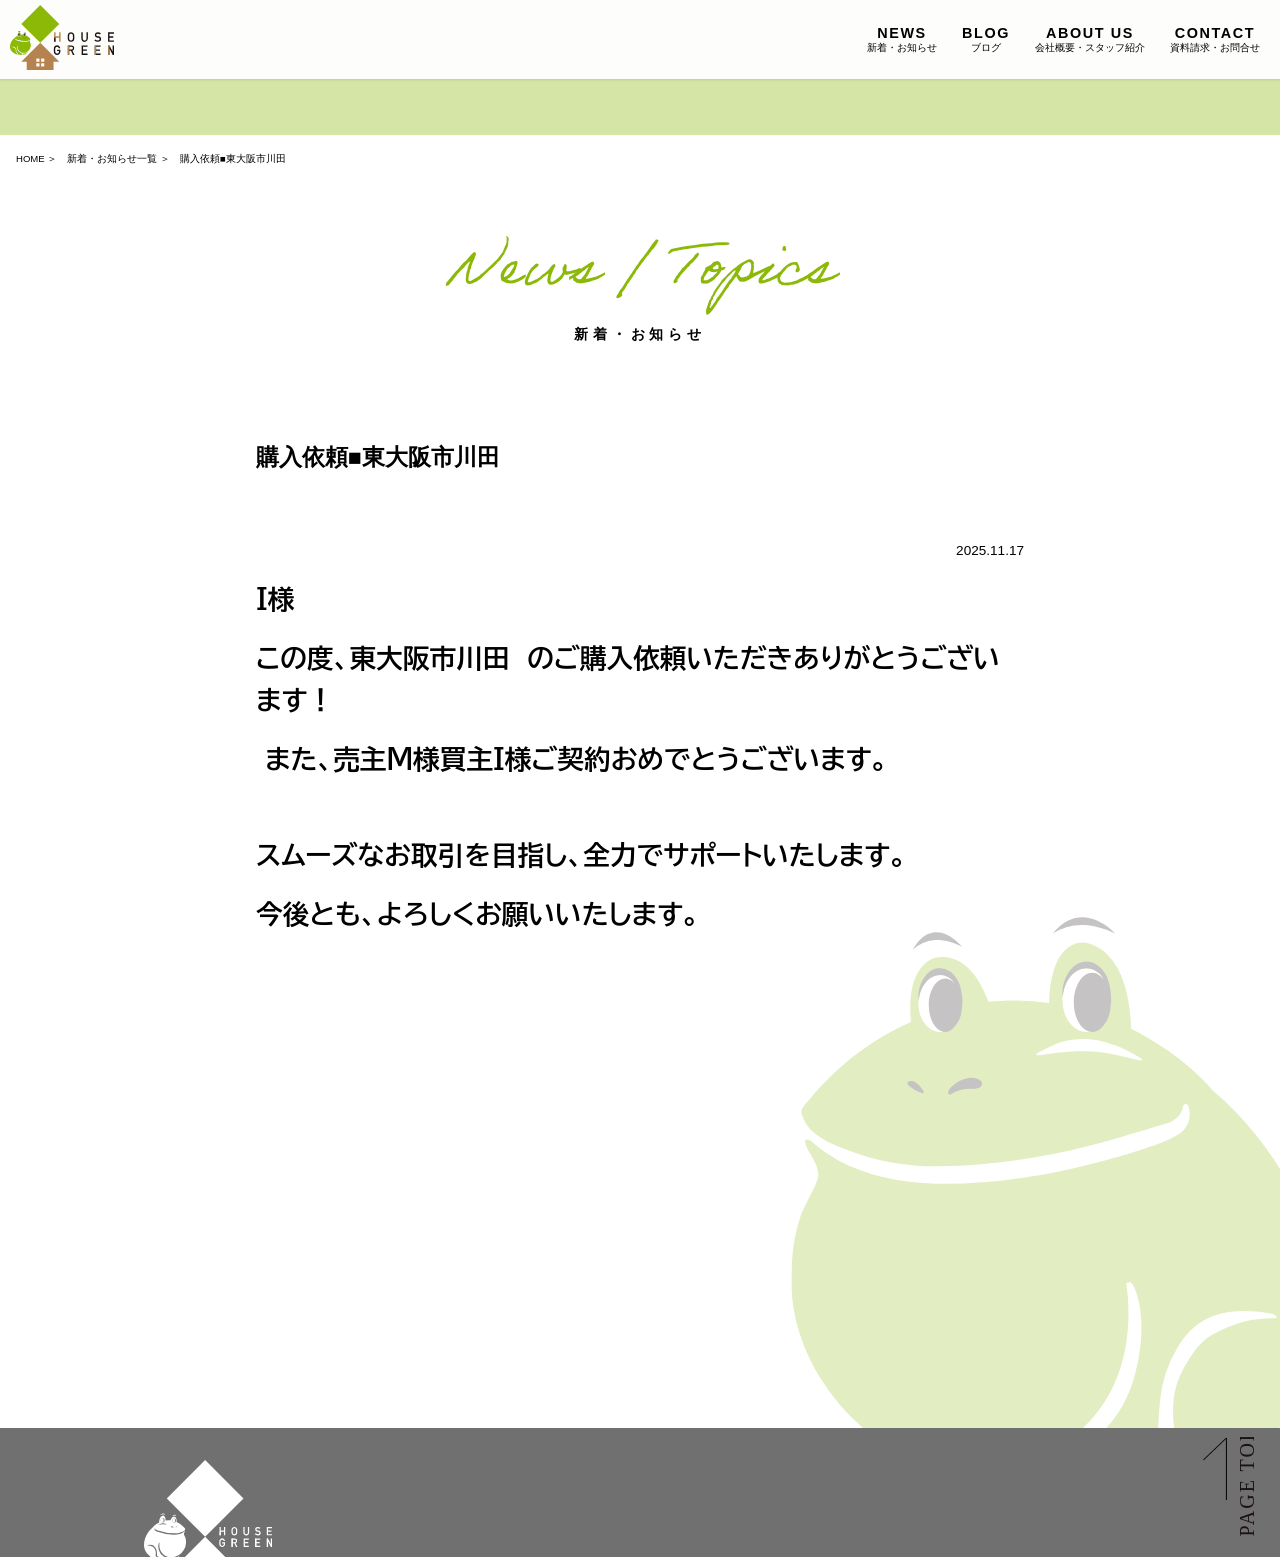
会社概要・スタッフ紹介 (1090, 39)
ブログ (986, 39)
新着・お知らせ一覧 (112, 158)
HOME (30, 158)
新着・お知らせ (902, 39)
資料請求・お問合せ (1215, 39)
